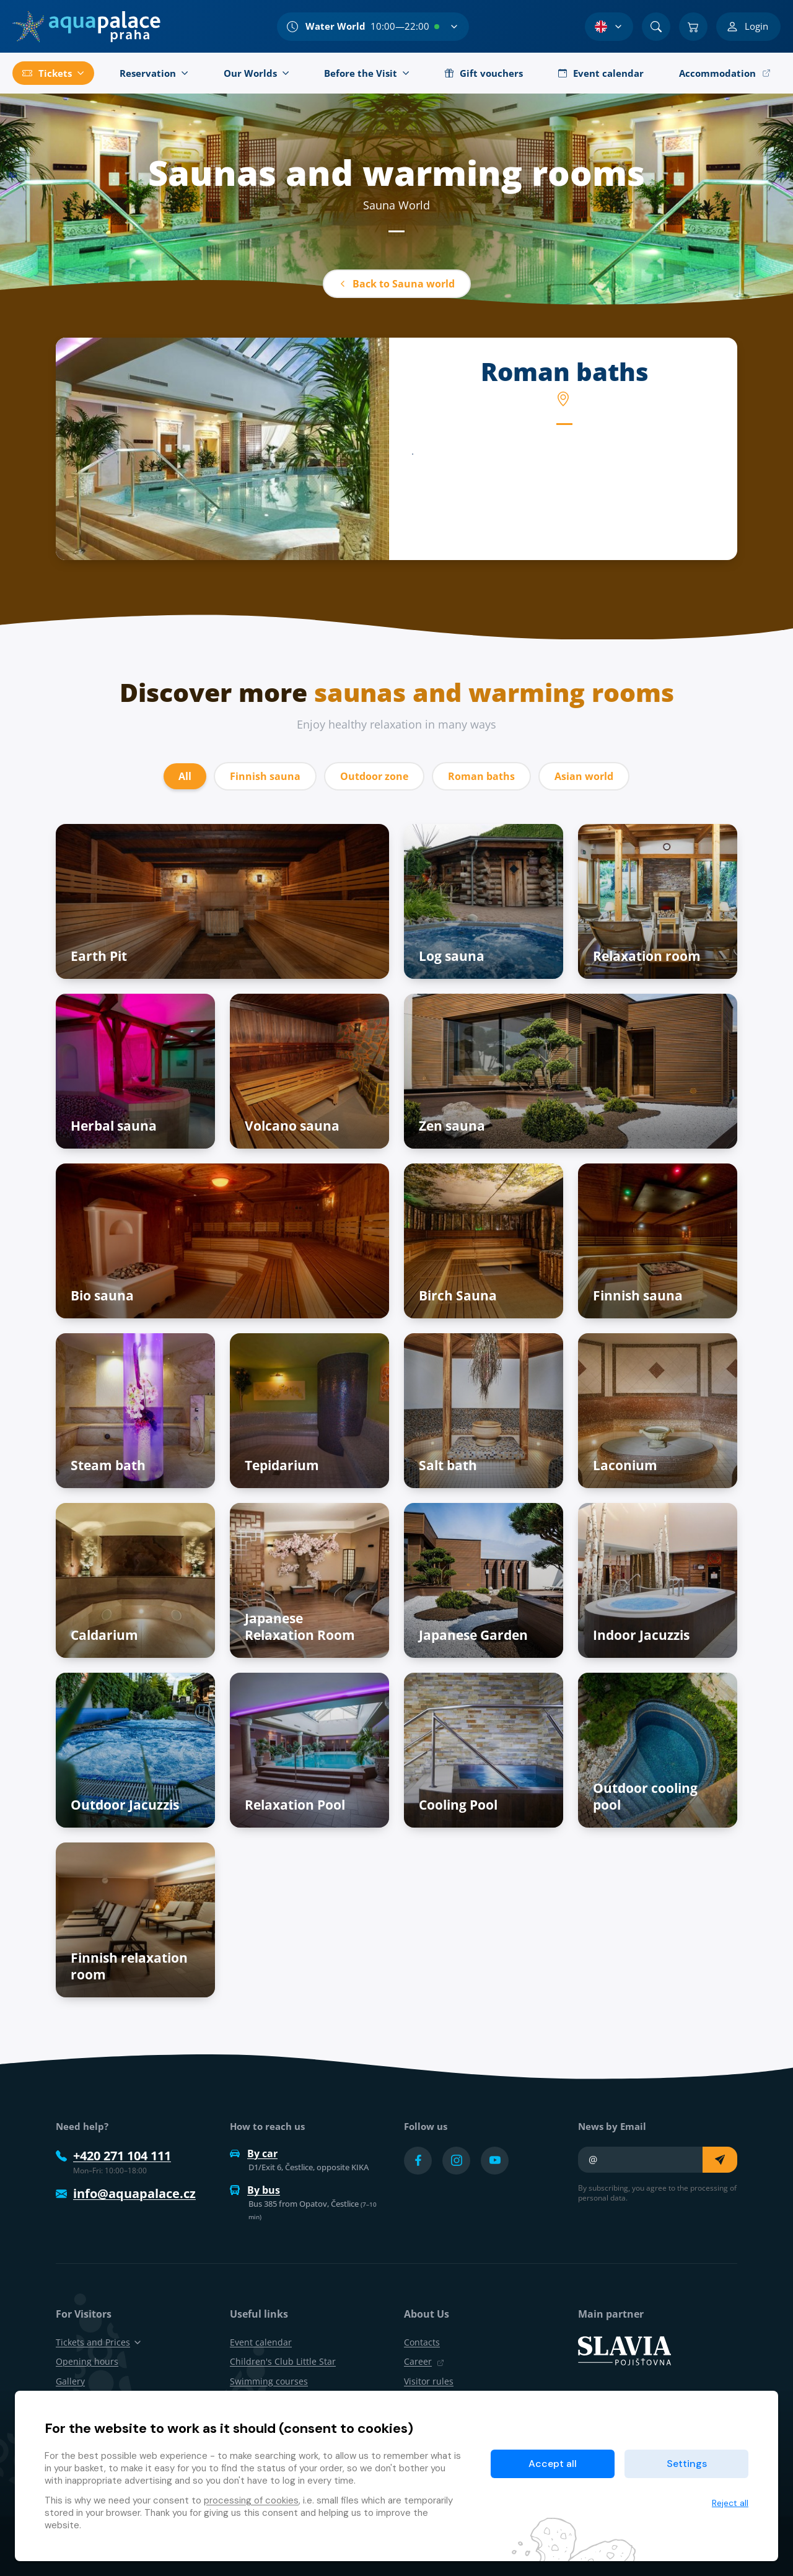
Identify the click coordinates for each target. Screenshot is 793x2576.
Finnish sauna (265, 776)
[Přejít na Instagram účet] (456, 2161)
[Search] (656, 26)
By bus (255, 2190)
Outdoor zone (374, 776)
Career (424, 2361)
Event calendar (261, 2342)
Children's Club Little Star (283, 2361)
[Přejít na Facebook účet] (418, 2161)
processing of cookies (251, 2500)
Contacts (422, 2342)
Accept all (552, 2463)
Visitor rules (428, 2381)
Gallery (70, 2381)
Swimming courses (269, 2381)
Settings (687, 2463)
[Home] (86, 26)
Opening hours (87, 2361)
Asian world (583, 776)
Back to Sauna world (397, 284)
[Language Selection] (609, 26)
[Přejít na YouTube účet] (495, 2161)
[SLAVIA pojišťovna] (624, 2350)
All (184, 776)
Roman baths (481, 776)
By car (254, 2153)
